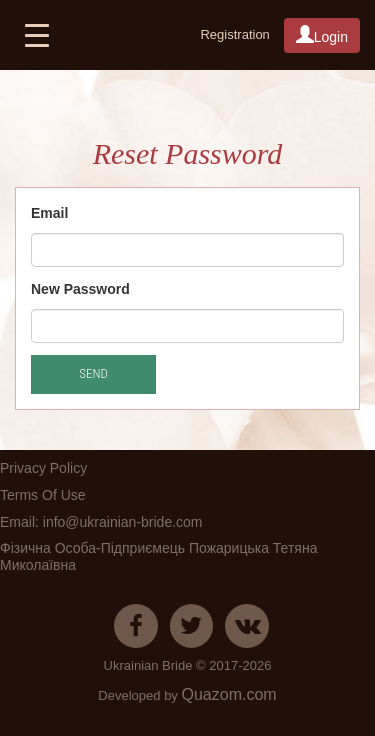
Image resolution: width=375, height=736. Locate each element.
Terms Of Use (43, 495)
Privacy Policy (43, 468)
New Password (80, 289)
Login (322, 35)
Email (49, 213)
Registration (234, 34)
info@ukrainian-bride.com (123, 522)
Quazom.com (228, 694)
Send (93, 373)
